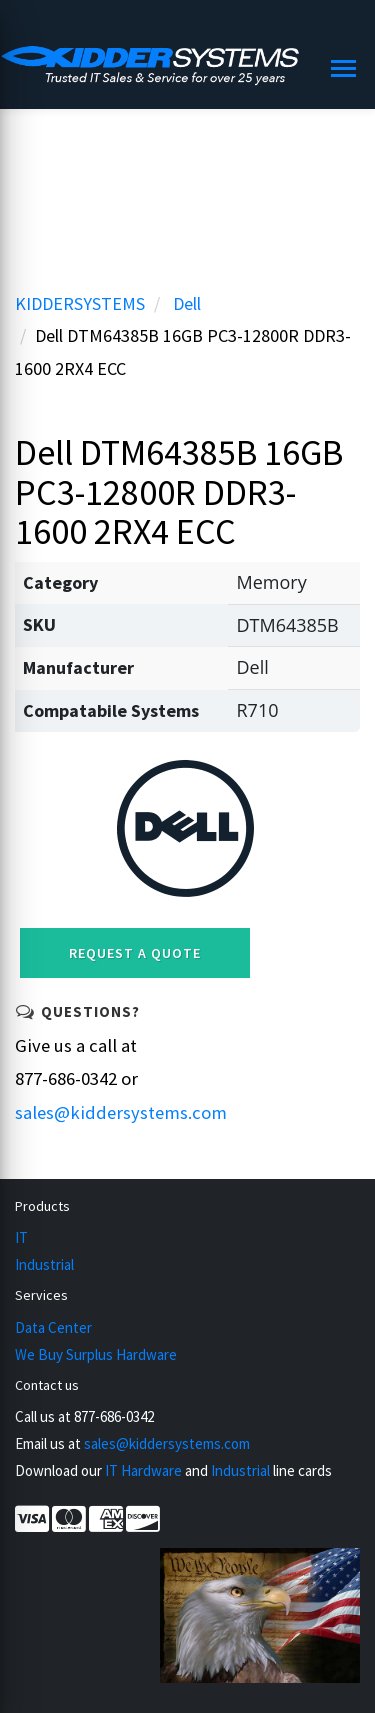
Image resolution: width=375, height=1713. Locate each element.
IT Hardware (143, 1470)
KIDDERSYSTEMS (80, 303)
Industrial (44, 1264)
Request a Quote (135, 953)
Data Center (53, 1327)
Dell (187, 303)
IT (21, 1237)
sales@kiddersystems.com (121, 1112)
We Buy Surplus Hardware (96, 1354)
